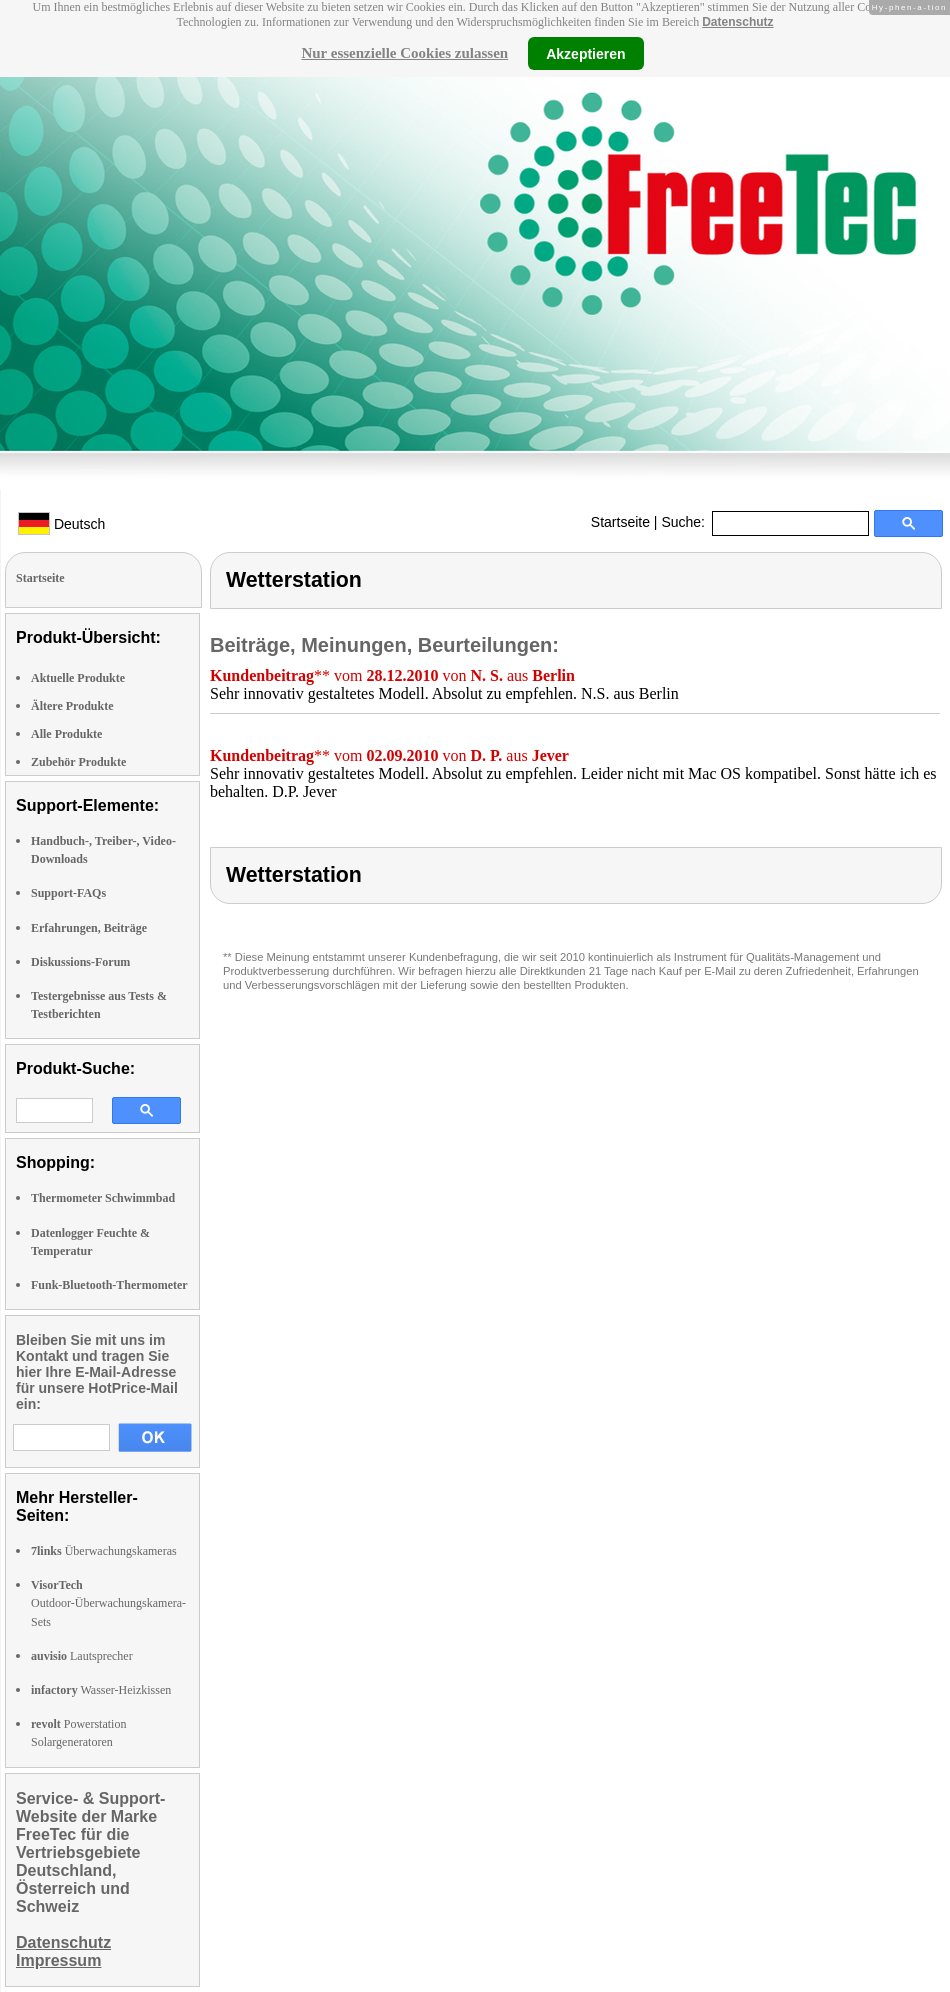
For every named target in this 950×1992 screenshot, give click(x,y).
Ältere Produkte (72, 706)
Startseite (620, 522)
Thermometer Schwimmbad (103, 1198)
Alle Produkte (66, 734)
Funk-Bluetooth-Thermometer (109, 1285)
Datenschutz (737, 22)
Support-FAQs (68, 893)
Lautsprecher (82, 1656)
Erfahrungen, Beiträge (89, 928)
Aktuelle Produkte (78, 678)
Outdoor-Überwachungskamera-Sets (108, 1603)
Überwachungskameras (104, 1551)
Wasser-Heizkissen (101, 1690)
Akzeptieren (585, 53)
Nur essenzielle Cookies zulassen (404, 53)
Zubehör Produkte (78, 762)
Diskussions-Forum (80, 962)
